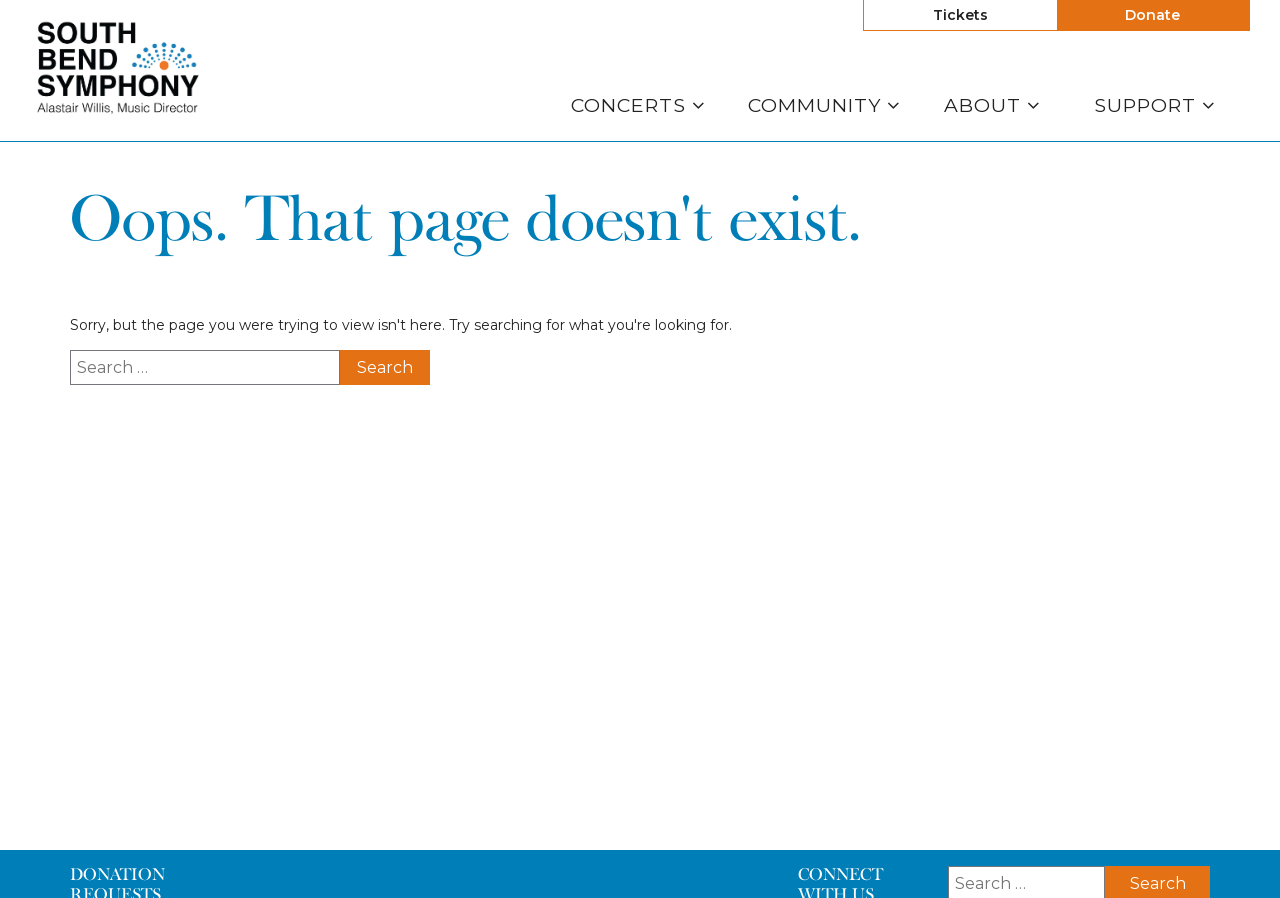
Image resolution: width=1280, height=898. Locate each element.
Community (824, 105)
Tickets (960, 15)
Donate (1152, 15)
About (992, 105)
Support (1154, 105)
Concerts (638, 105)
